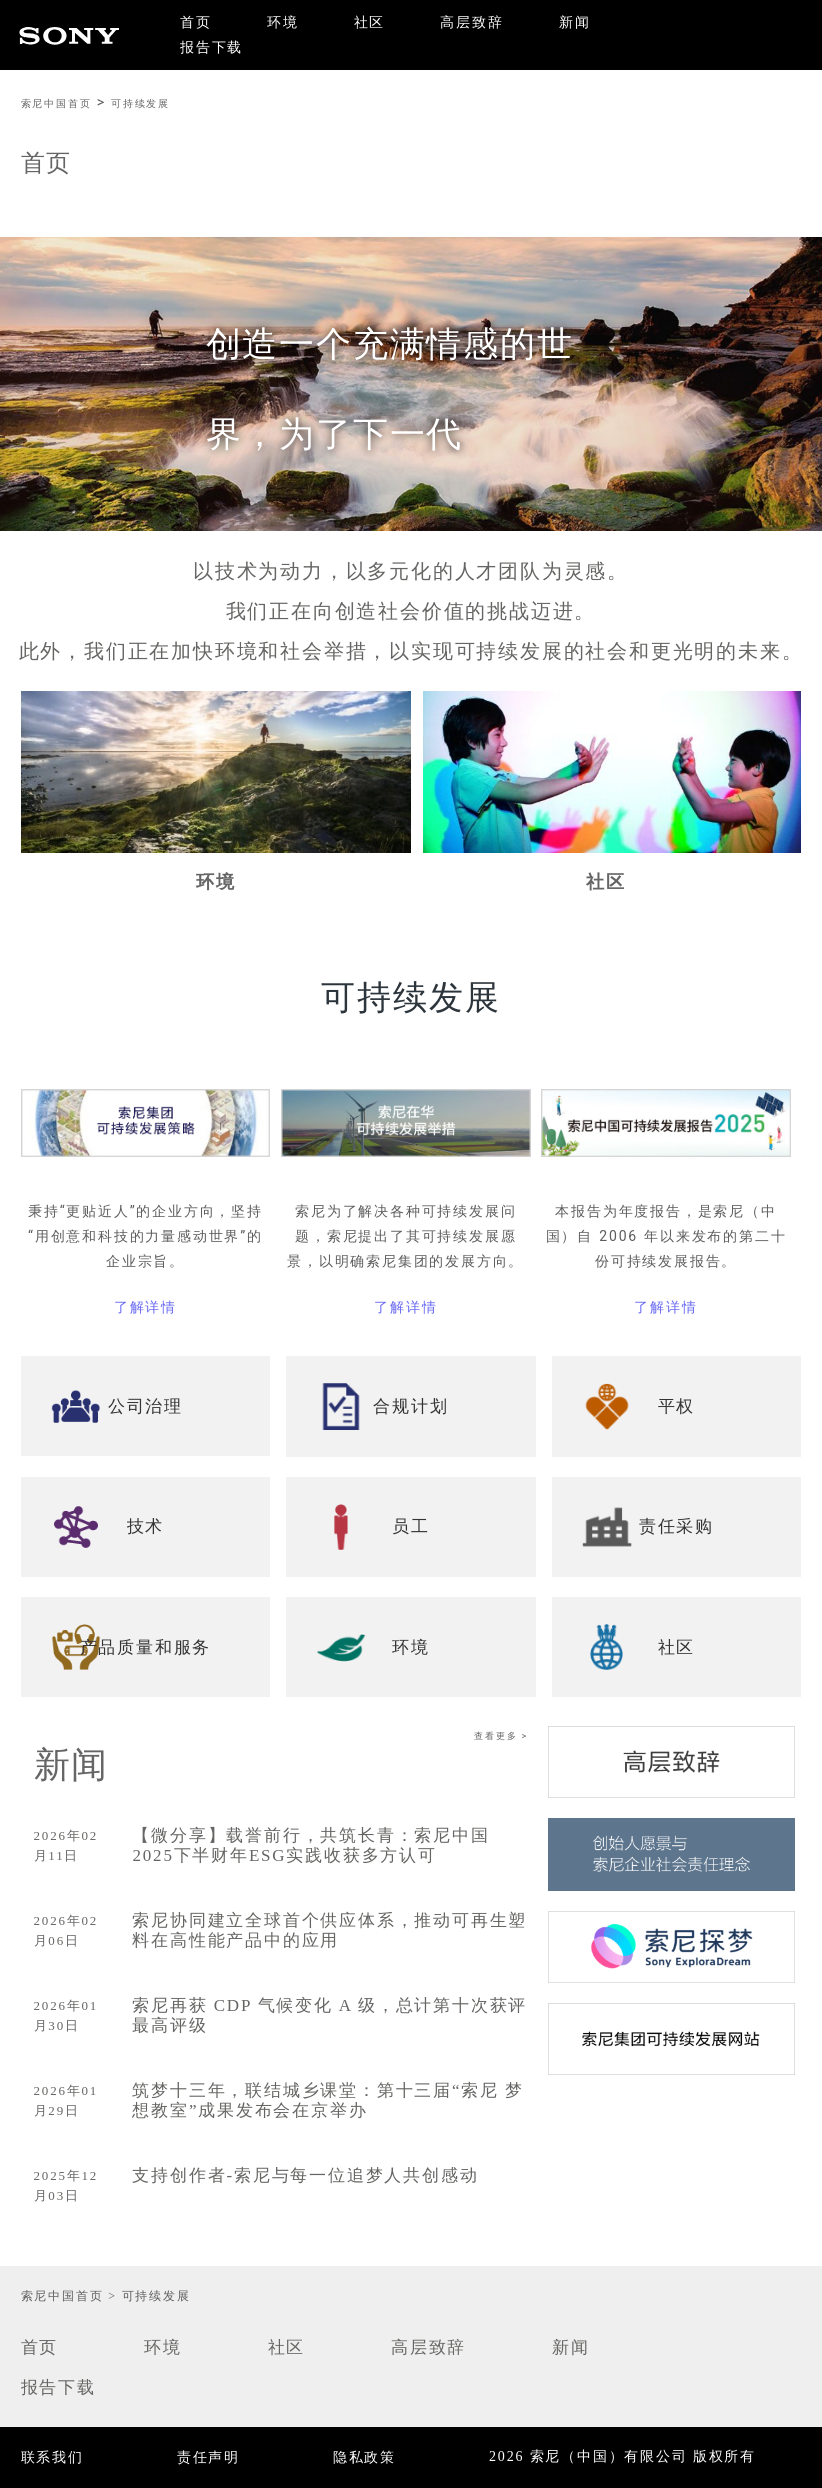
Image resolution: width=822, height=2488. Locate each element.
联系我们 (52, 2457)
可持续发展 (140, 103)
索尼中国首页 (56, 103)
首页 (196, 22)
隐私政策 (364, 2457)
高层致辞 (471, 22)
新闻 (575, 22)
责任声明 (208, 2457)
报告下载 (211, 47)
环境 (283, 22)
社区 (370, 22)
